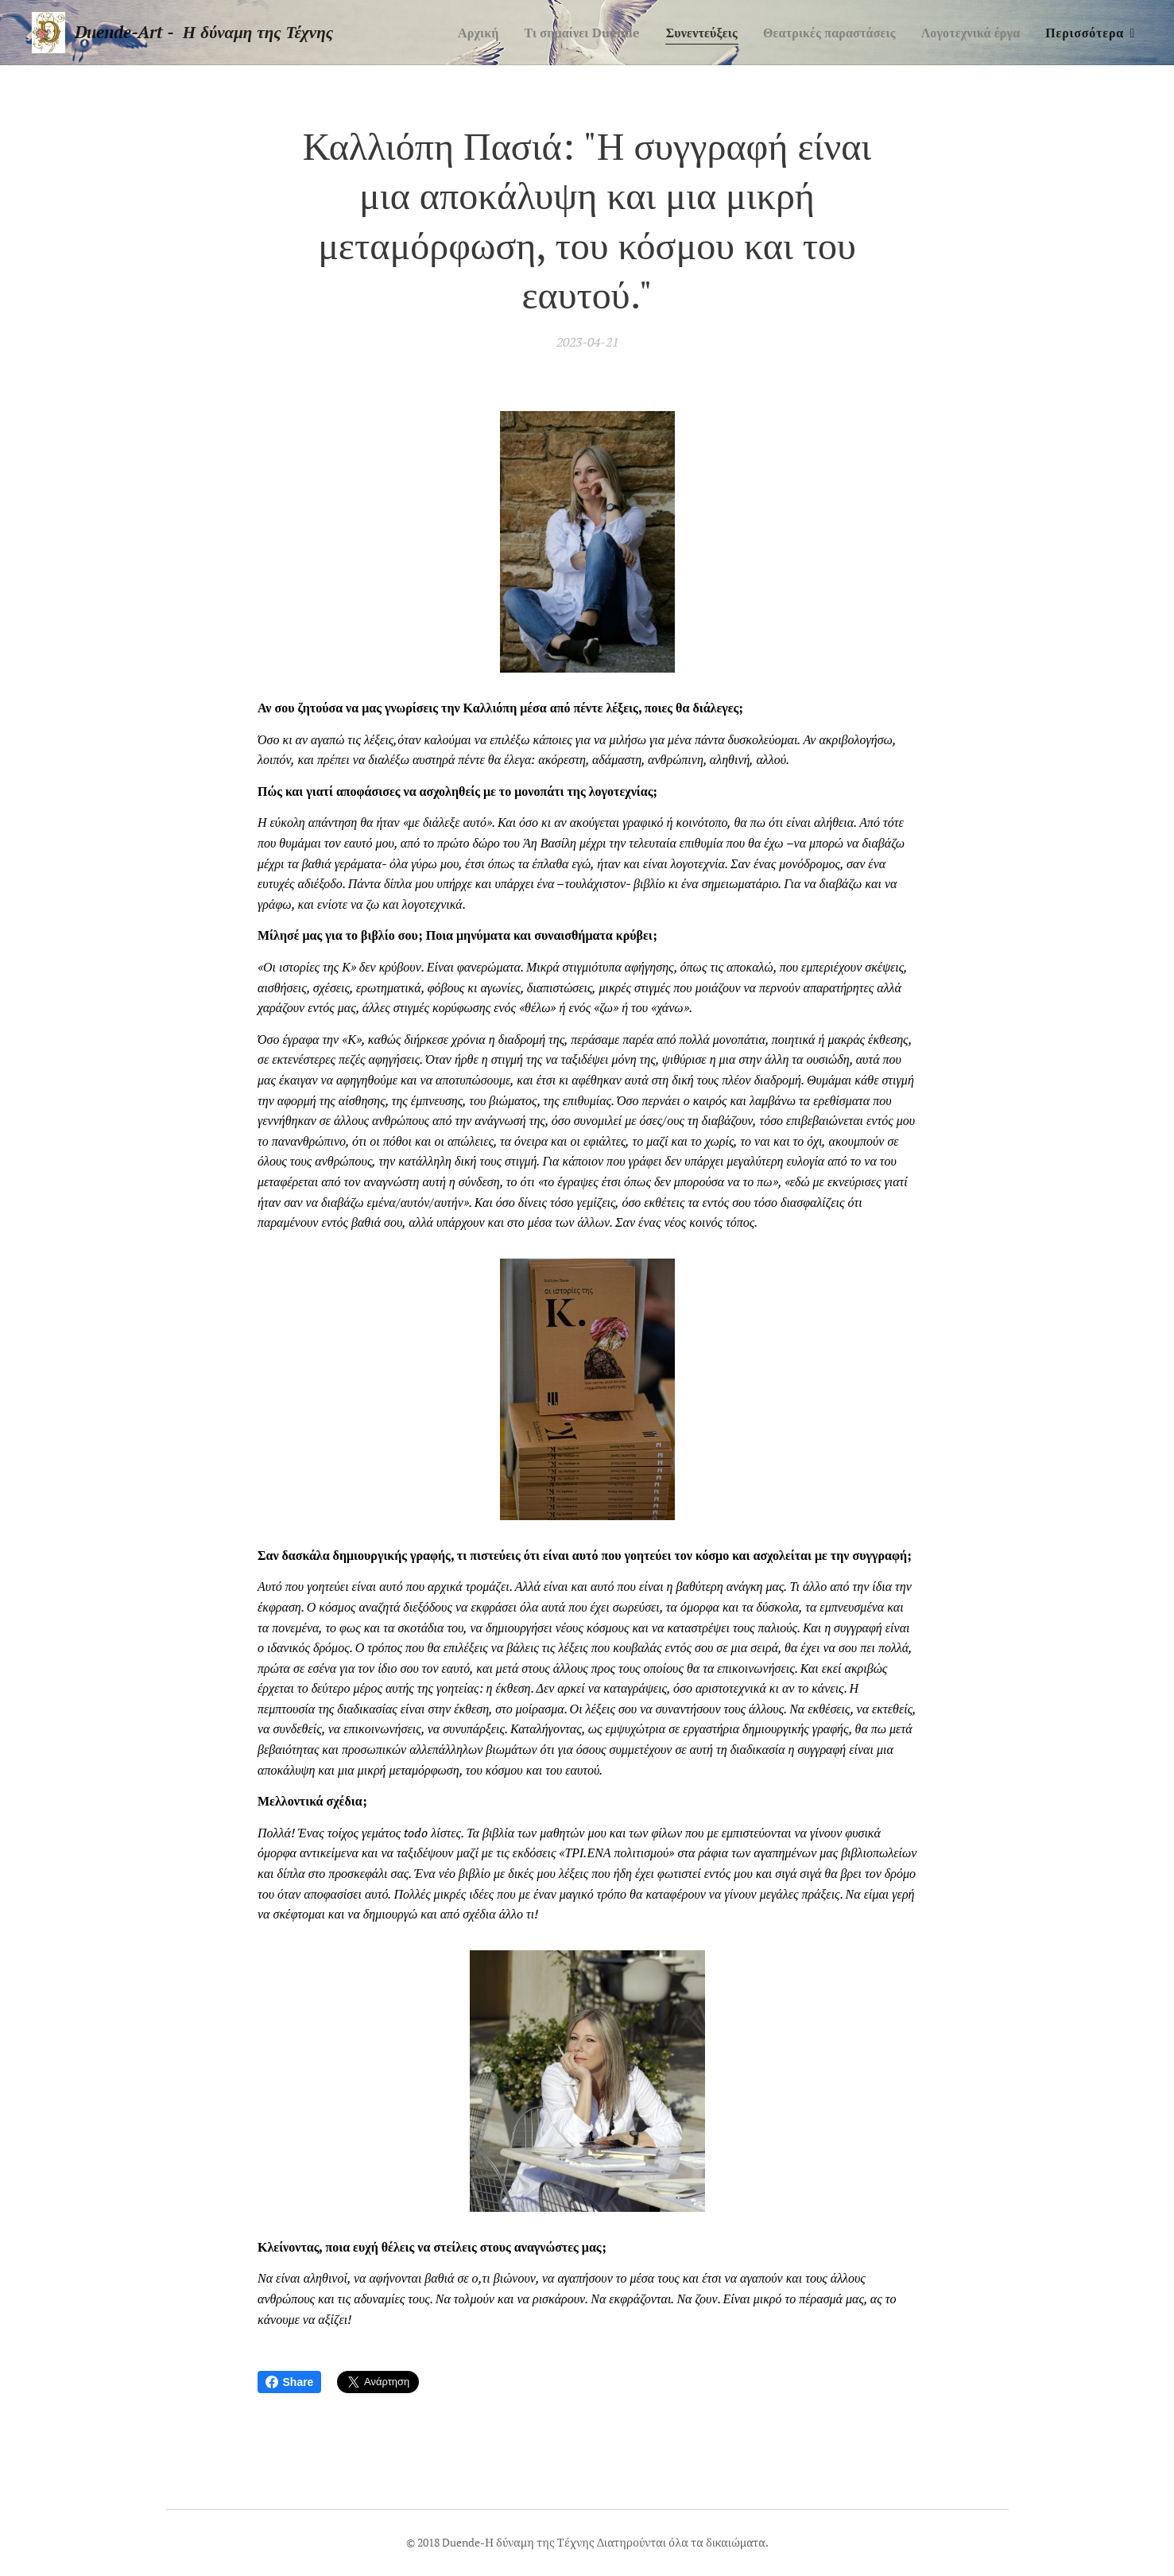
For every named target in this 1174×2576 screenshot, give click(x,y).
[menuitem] (447, 32)
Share (289, 2382)
